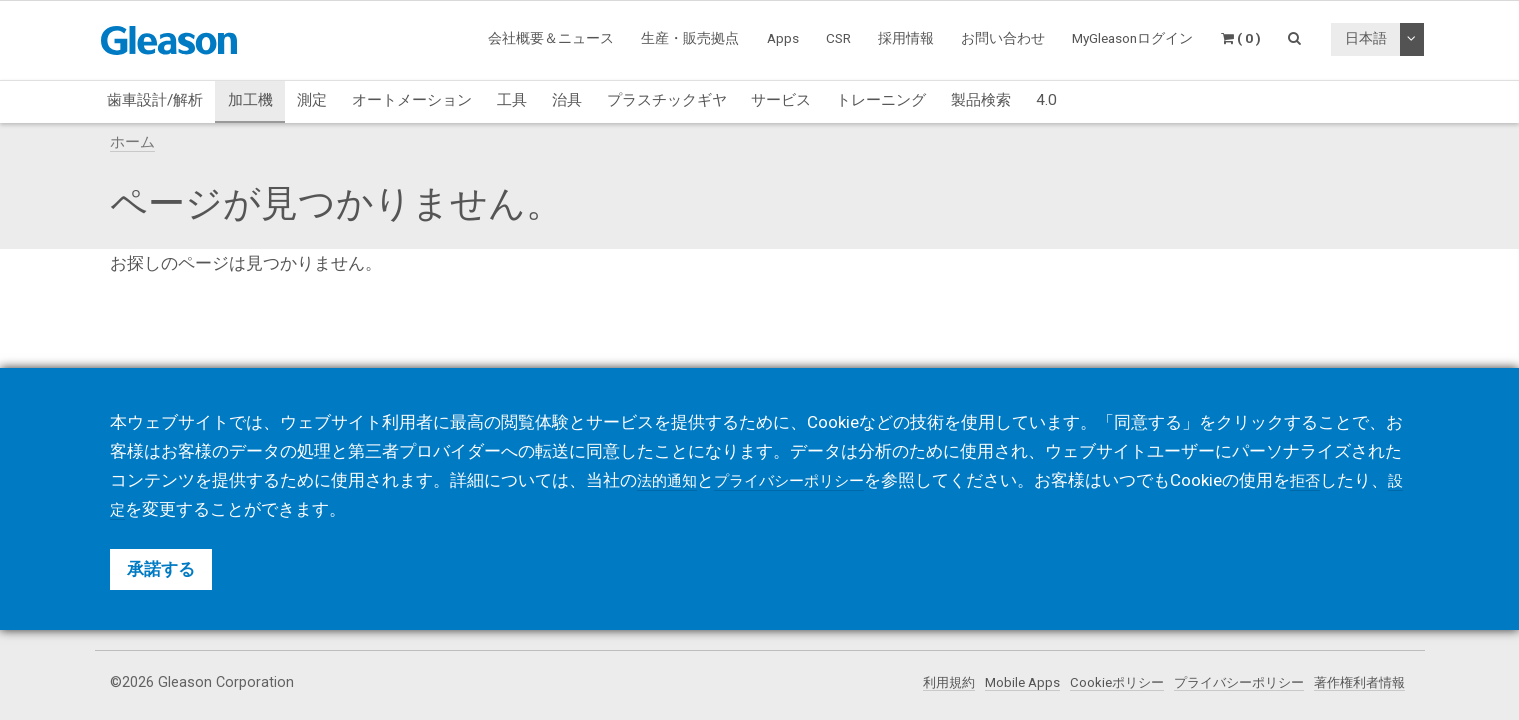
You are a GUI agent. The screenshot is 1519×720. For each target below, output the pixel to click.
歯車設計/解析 (155, 100)
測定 (312, 100)
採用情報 (906, 38)
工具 (512, 100)
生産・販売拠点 (690, 38)
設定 (161, 509)
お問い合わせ (1003, 38)
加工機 (250, 100)
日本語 (1366, 38)
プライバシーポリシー (1227, 682)
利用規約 (917, 682)
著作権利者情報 (1356, 682)
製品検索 (981, 100)
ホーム (132, 142)
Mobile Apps (995, 682)
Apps (783, 38)
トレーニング (881, 100)
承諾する (161, 569)
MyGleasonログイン (1132, 38)
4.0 (1046, 100)
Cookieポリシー (1096, 682)
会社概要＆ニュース (551, 38)
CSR (838, 38)
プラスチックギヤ (667, 100)
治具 (567, 100)
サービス (781, 100)
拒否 (1335, 480)
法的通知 (671, 480)
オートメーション (412, 100)
